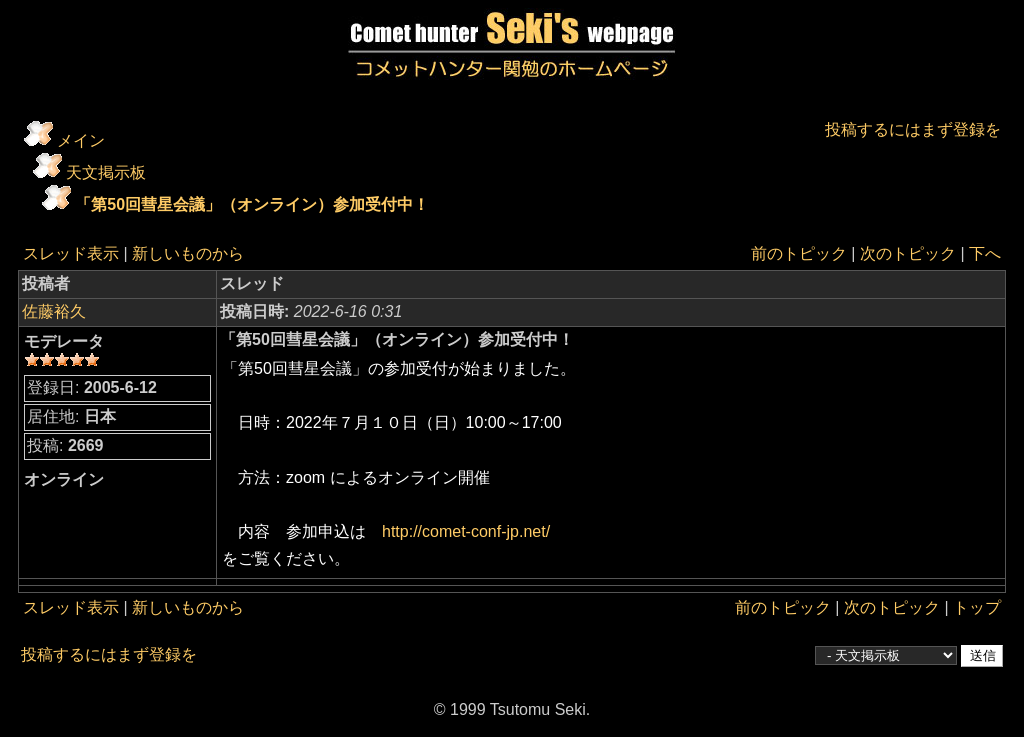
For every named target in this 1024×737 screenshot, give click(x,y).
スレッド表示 (71, 253)
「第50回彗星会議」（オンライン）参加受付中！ (252, 204)
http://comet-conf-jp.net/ (466, 531)
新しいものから (188, 253)
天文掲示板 (106, 172)
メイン (81, 140)
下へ (985, 253)
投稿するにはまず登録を (913, 129)
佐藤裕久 (54, 311)
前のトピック (799, 253)
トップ (977, 607)
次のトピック (908, 253)
